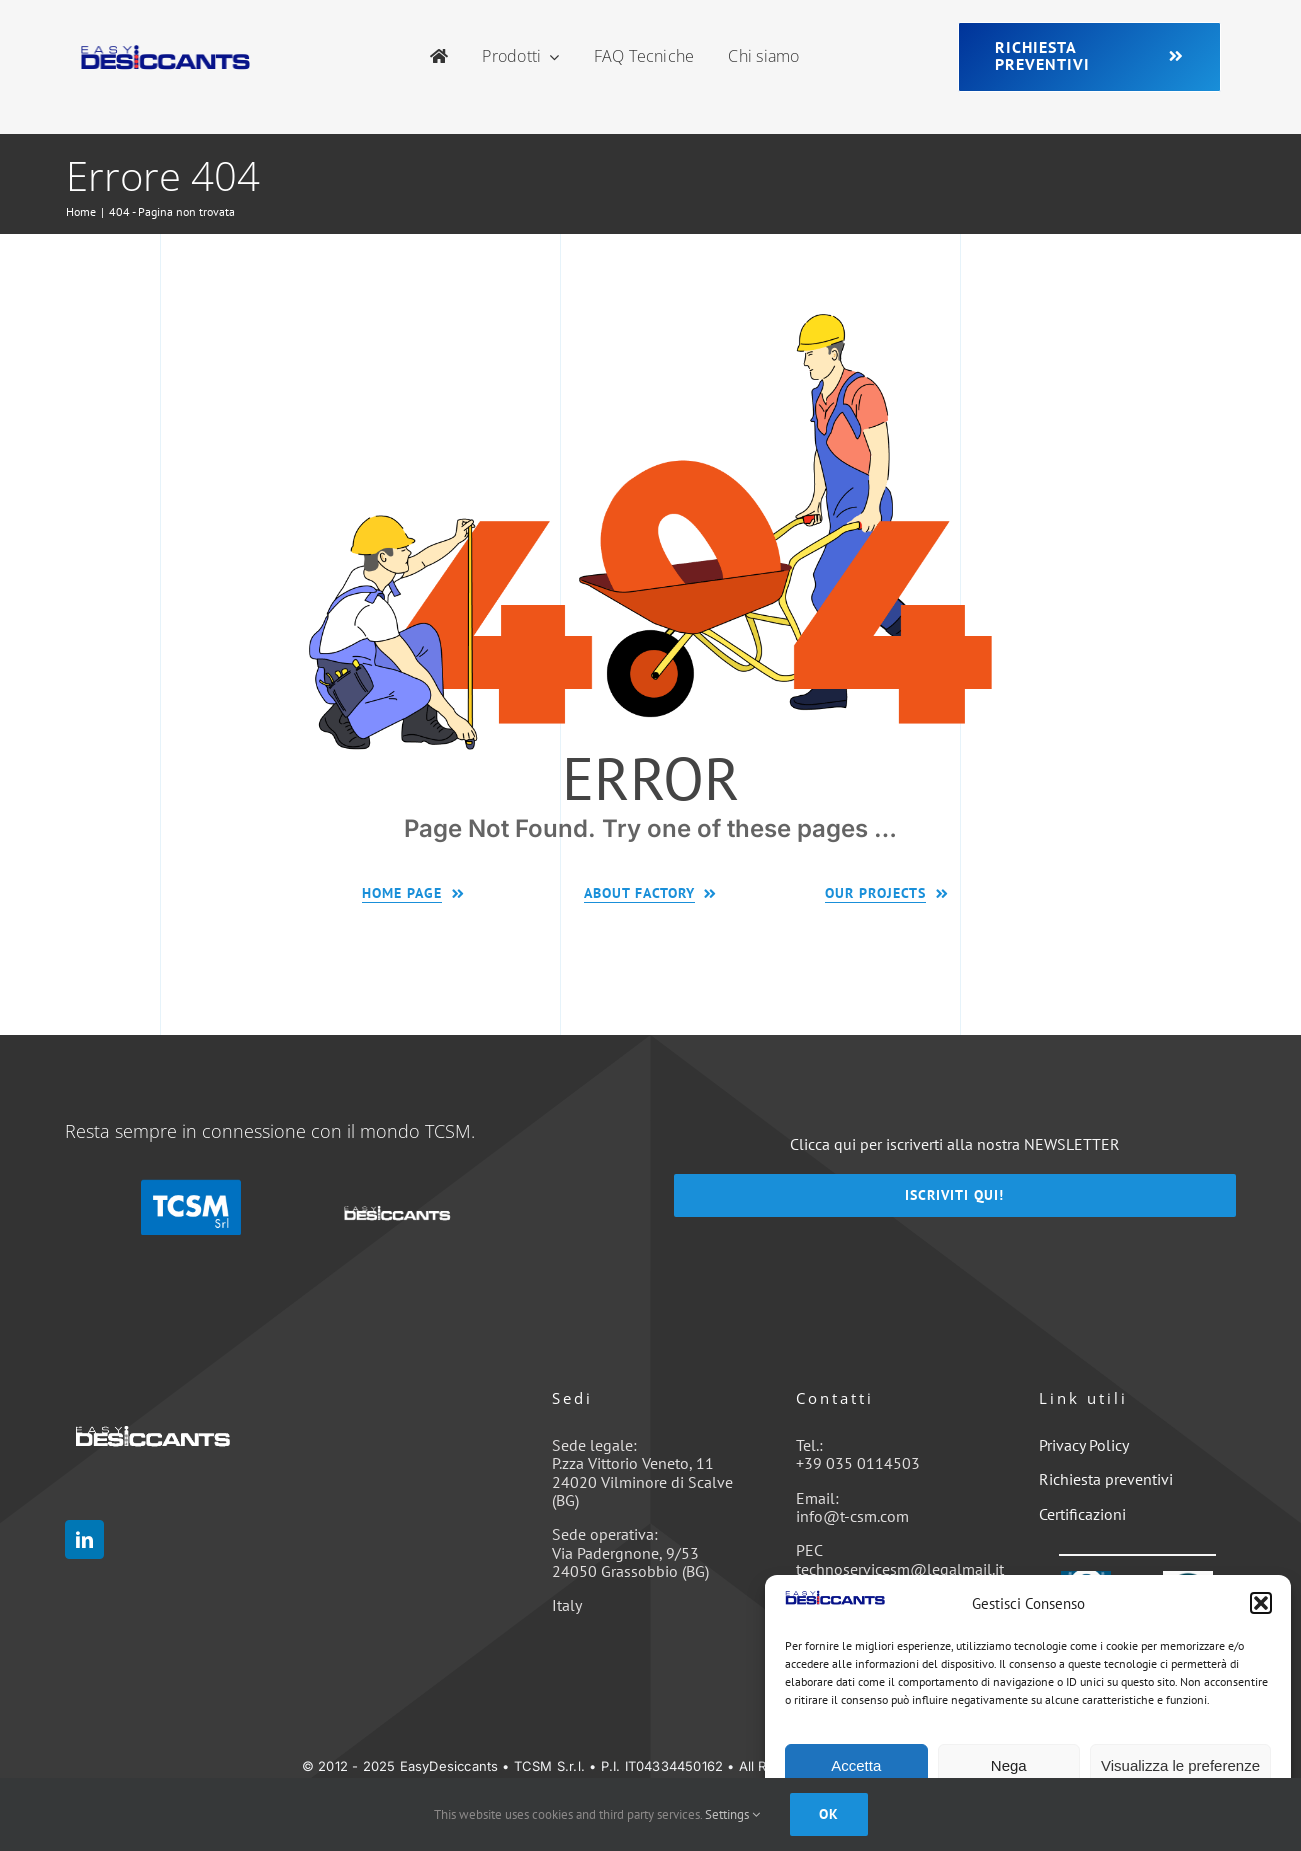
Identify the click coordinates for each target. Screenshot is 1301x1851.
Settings (732, 1814)
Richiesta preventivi (1106, 1479)
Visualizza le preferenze (1180, 1765)
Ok (829, 1814)
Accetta (856, 1765)
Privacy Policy (1084, 1445)
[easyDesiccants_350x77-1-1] (165, 52)
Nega (1009, 1765)
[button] (1261, 1603)
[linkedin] (84, 1539)
